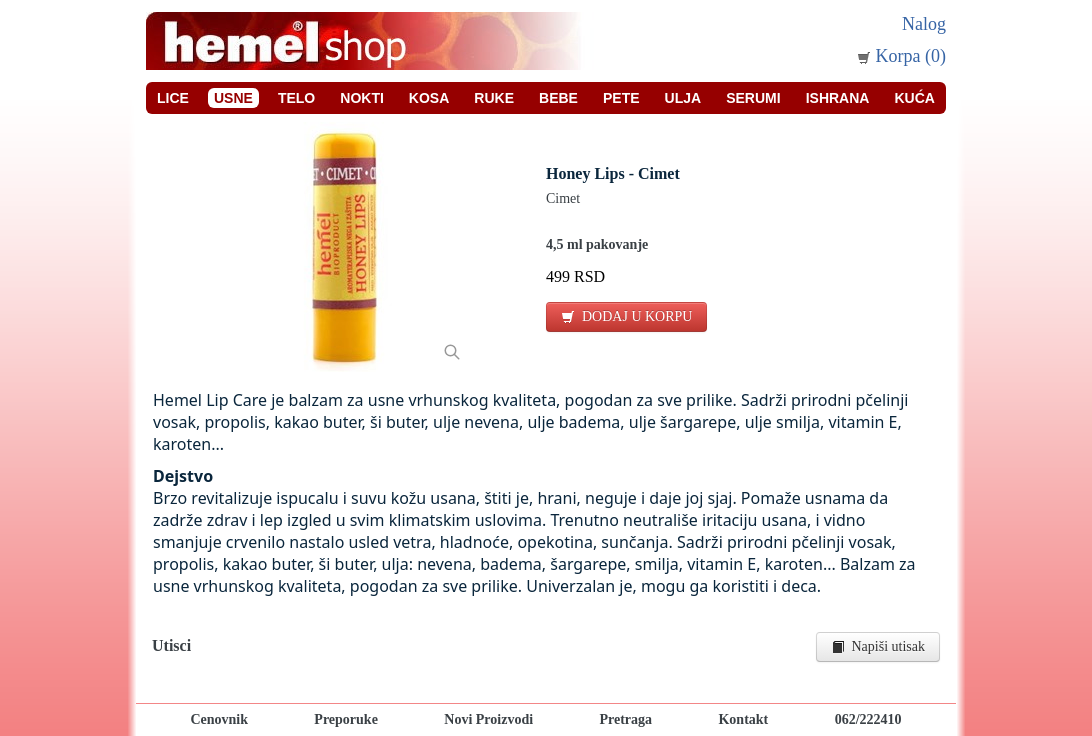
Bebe (558, 98)
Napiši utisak (878, 646)
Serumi (753, 98)
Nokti (362, 98)
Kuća (914, 98)
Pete (621, 98)
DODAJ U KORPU (626, 316)
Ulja (683, 98)
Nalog (924, 24)
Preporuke (346, 719)
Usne (233, 98)
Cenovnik (219, 719)
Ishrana (838, 98)
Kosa (429, 98)
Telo (296, 98)
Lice (173, 98)
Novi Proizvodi (488, 719)
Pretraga (625, 719)
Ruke (494, 98)
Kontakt (743, 719)
